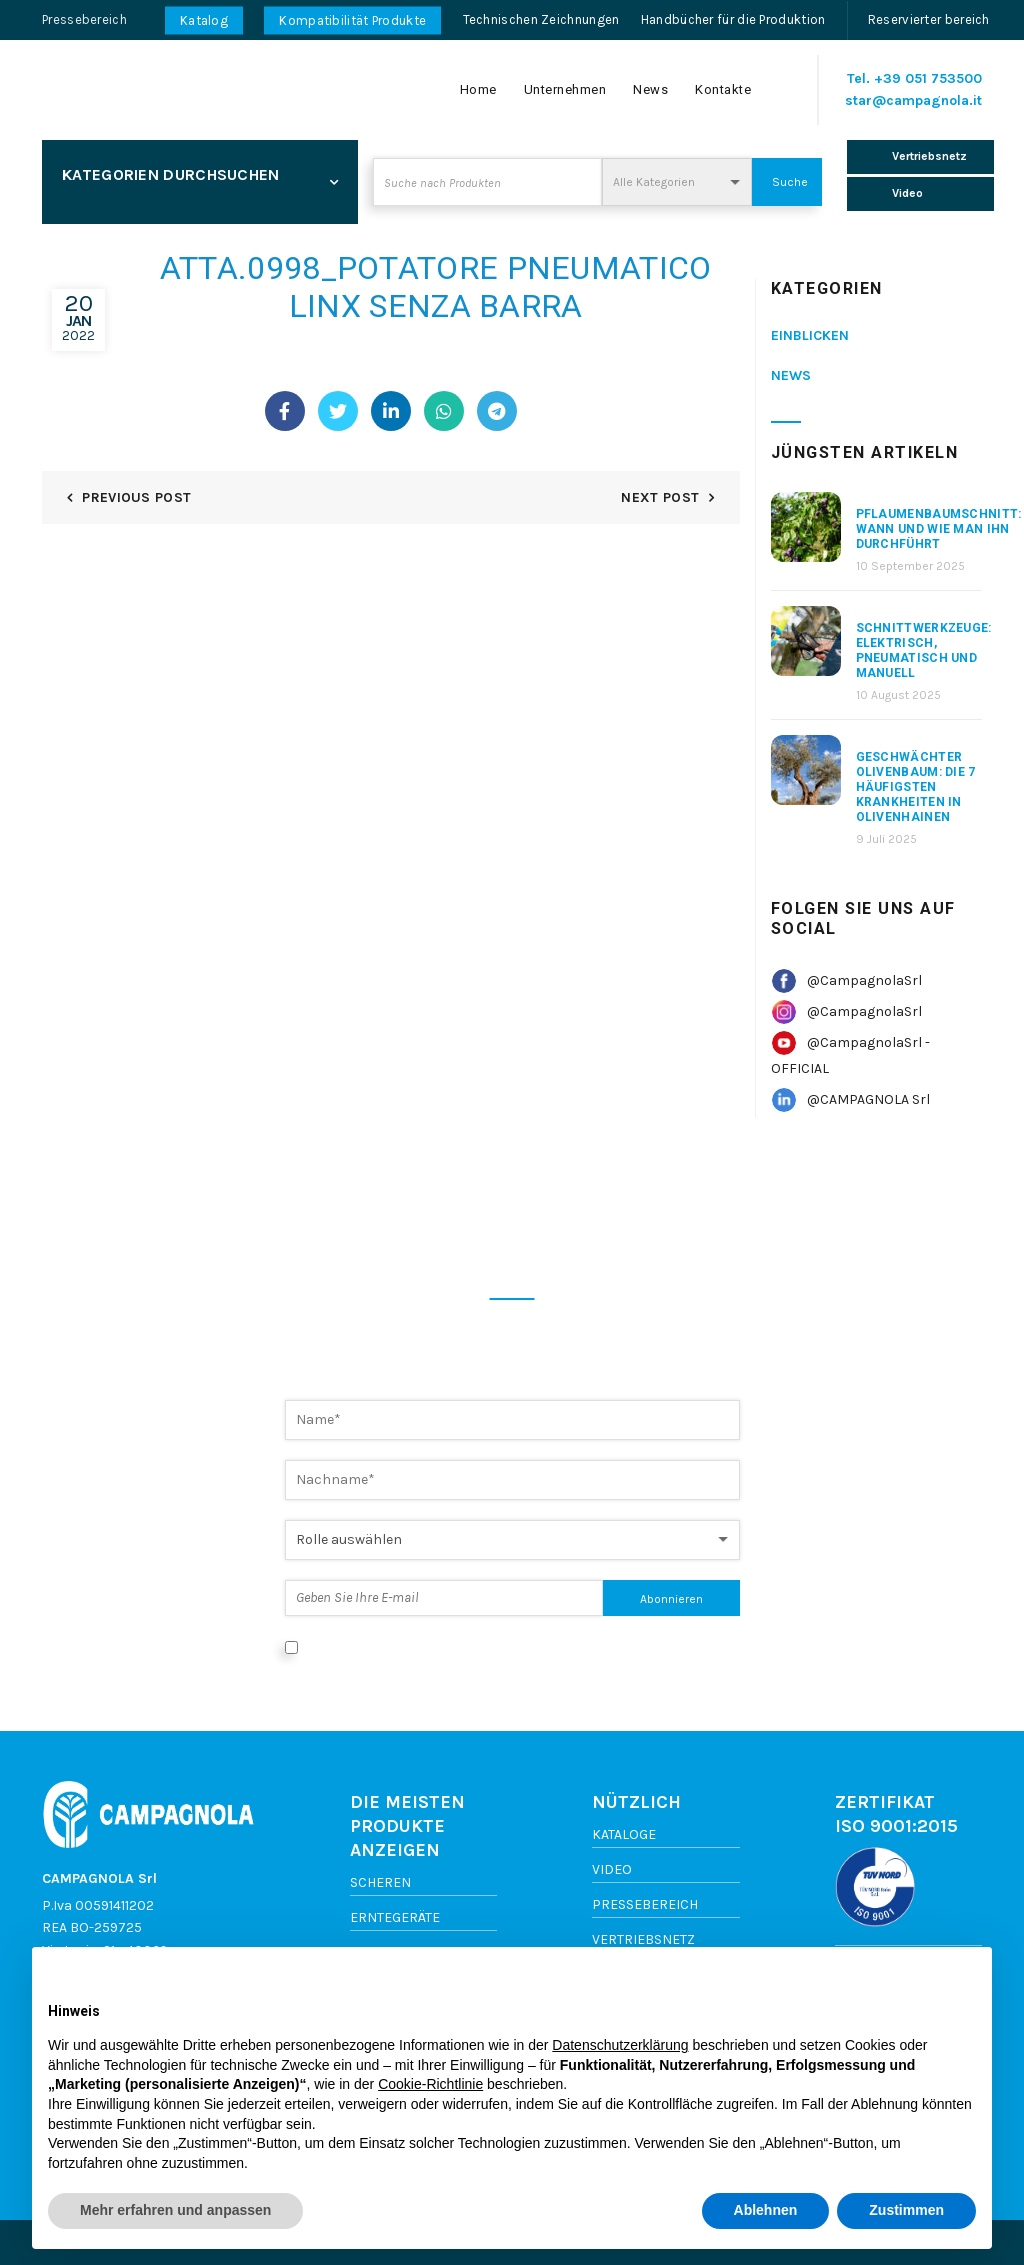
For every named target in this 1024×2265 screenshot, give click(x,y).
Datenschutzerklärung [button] (620, 2045)
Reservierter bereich (929, 19)
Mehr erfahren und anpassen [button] (175, 2210)
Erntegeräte (395, 1917)
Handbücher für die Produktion (733, 19)
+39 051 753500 (928, 78)
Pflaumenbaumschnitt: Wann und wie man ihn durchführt (939, 529)
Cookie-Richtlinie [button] (430, 2084)
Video (612, 1869)
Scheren (380, 1882)
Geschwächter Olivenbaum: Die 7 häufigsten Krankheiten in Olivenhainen (916, 787)
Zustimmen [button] (906, 2210)
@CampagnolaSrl (864, 980)
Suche (790, 182)
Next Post (660, 497)
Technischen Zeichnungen (541, 19)
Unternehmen (565, 89)
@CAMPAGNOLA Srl (868, 1099)
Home (478, 89)
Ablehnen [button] (766, 2210)
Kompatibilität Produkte (352, 20)
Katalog (204, 20)
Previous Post (136, 497)
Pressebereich (84, 19)
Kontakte (723, 89)
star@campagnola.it (913, 100)
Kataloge (624, 1834)
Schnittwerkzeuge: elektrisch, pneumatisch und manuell (924, 650)
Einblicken (810, 335)
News (650, 89)
